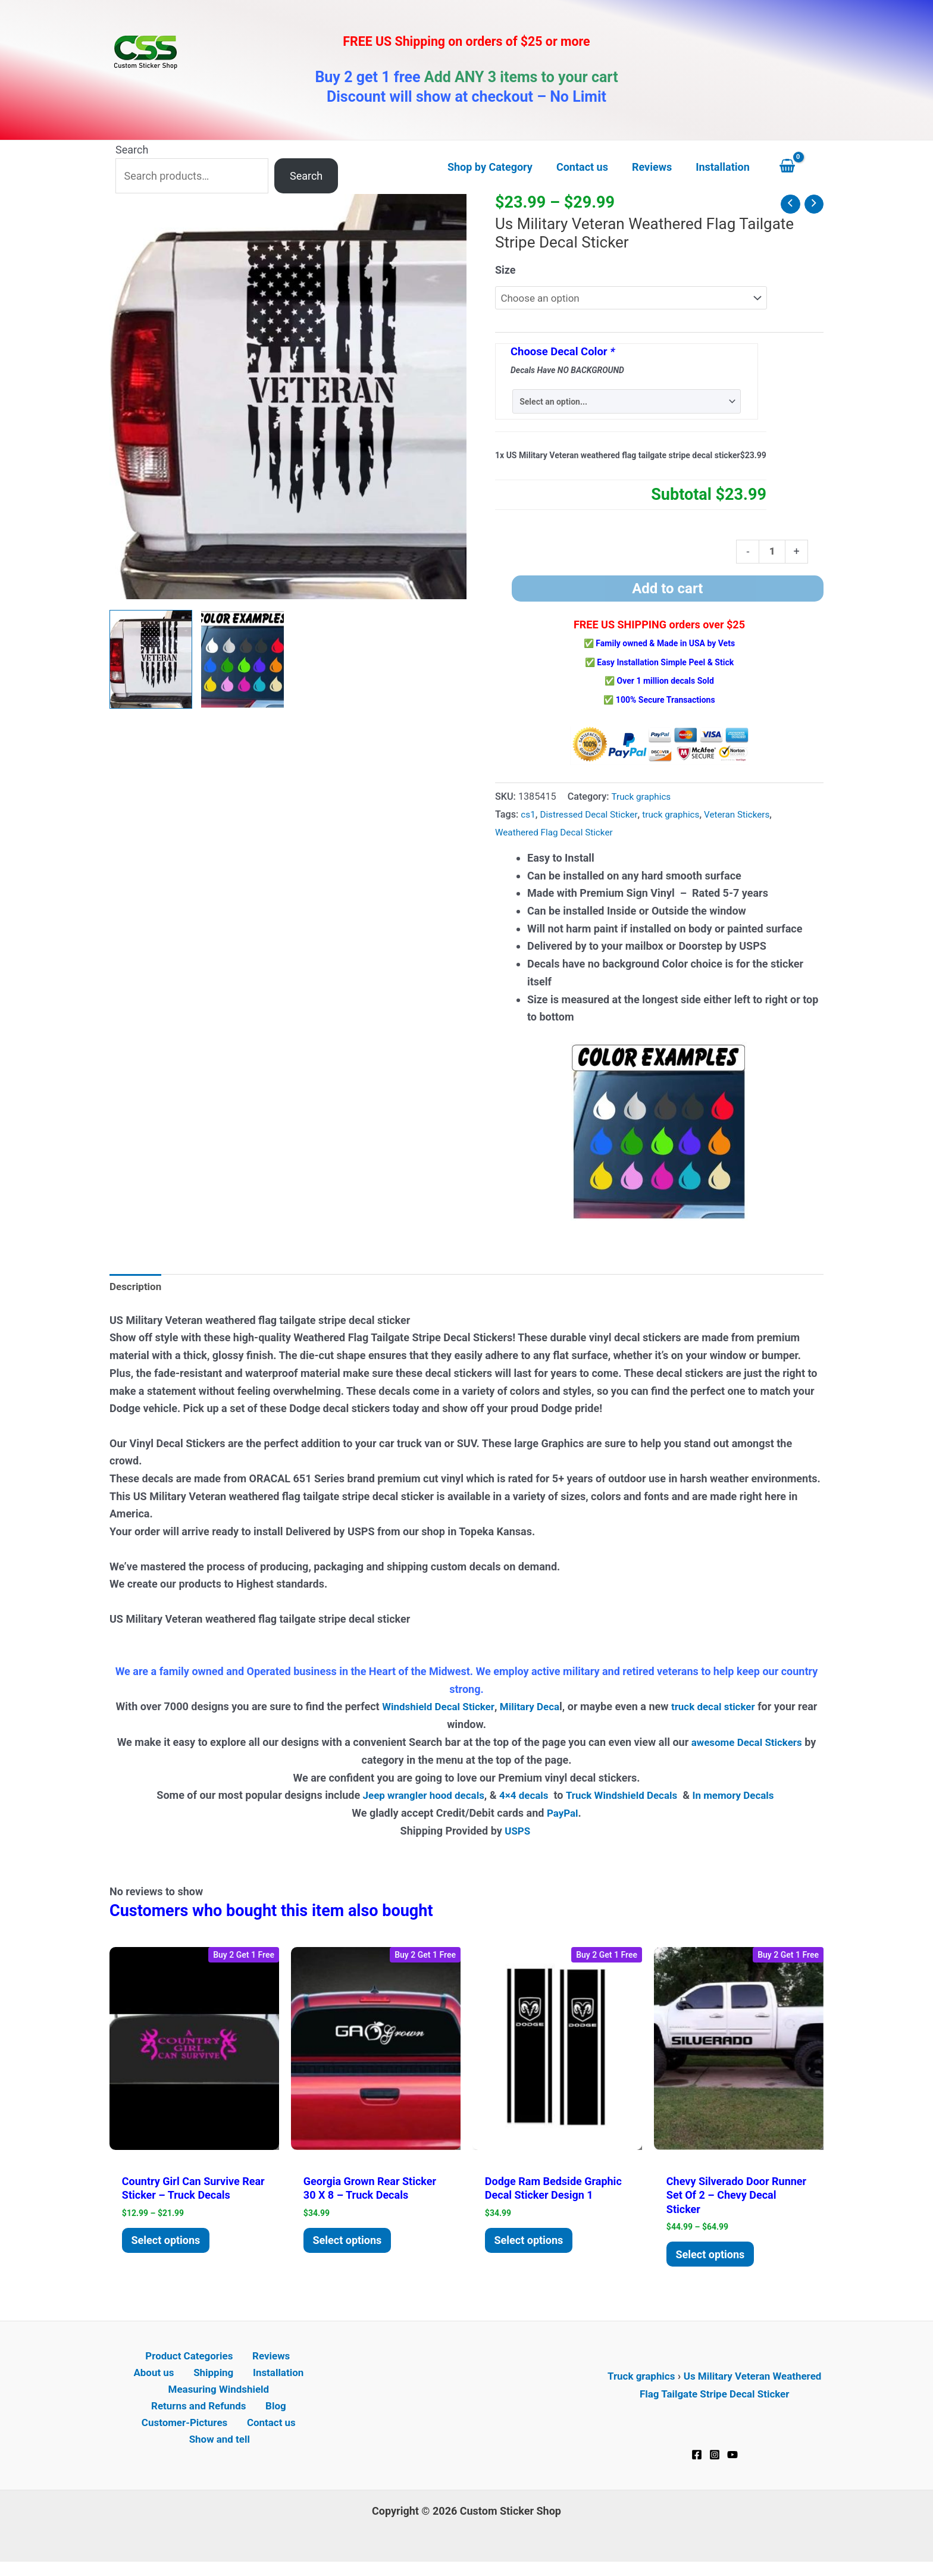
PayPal (562, 1817)
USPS (519, 1835)
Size (505, 270)
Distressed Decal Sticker (592, 817)
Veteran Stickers (749, 817)
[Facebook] (696, 2461)
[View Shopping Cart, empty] (799, 167)
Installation (245, 2381)
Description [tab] (137, 1291)
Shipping (186, 2381)
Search (131, 149)
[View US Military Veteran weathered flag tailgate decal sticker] (150, 659)
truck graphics (679, 817)
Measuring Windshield (218, 2399)
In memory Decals (743, 1799)
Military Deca (541, 1711)
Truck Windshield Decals (624, 1799)
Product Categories (163, 2364)
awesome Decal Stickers (747, 1746)
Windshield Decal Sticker (445, 1711)
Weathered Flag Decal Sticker (557, 835)
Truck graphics (642, 800)
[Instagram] (714, 2461)
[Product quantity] (771, 554)
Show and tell (221, 2452)
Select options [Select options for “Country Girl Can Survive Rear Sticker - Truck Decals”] (168, 2245)
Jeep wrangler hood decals (416, 1799)
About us (292, 2364)
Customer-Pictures (187, 2434)
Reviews (241, 2364)
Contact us (270, 2434)
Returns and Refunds (202, 2417)
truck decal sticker (729, 1711)
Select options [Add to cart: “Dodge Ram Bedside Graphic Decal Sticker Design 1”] (531, 2245)
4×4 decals (522, 1799)
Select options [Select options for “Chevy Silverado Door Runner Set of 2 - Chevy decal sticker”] (713, 2259)
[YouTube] (732, 2461)
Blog (275, 2417)
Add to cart (667, 592)
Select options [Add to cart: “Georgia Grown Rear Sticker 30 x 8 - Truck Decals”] (350, 2245)
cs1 (528, 817)
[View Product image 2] (242, 659)
